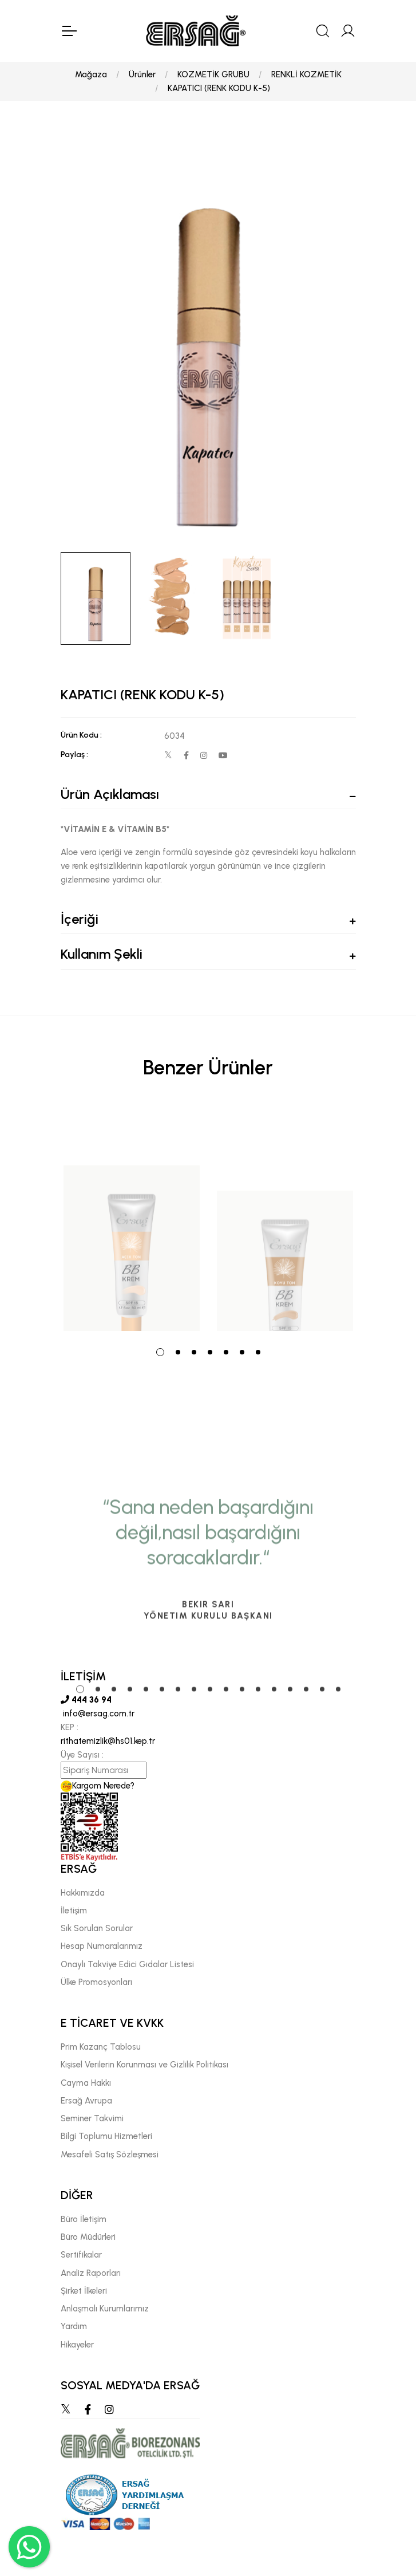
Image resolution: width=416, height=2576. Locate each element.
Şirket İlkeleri (84, 2291)
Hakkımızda (83, 1893)
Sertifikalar (81, 2255)
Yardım (74, 2326)
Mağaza (91, 74)
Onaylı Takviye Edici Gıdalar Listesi (127, 1964)
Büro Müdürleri (88, 2237)
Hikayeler (77, 2344)
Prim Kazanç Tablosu (101, 2047)
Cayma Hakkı (86, 2083)
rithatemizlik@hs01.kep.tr (108, 1741)
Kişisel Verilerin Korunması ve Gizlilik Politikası (144, 2064)
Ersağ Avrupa (86, 2101)
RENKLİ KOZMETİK (306, 74)
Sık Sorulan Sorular (97, 1928)
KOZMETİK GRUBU (213, 74)
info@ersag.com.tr (97, 1713)
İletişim (74, 1910)
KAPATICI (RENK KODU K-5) (219, 88)
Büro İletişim (83, 2219)
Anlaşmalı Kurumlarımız (105, 2308)
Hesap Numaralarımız (101, 1946)
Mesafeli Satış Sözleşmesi (110, 2154)
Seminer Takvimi (92, 2118)
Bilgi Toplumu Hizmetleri (106, 2136)
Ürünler (142, 74)
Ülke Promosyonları (96, 1982)
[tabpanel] (131, 1220)
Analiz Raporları (91, 2273)
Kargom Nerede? (97, 1786)
